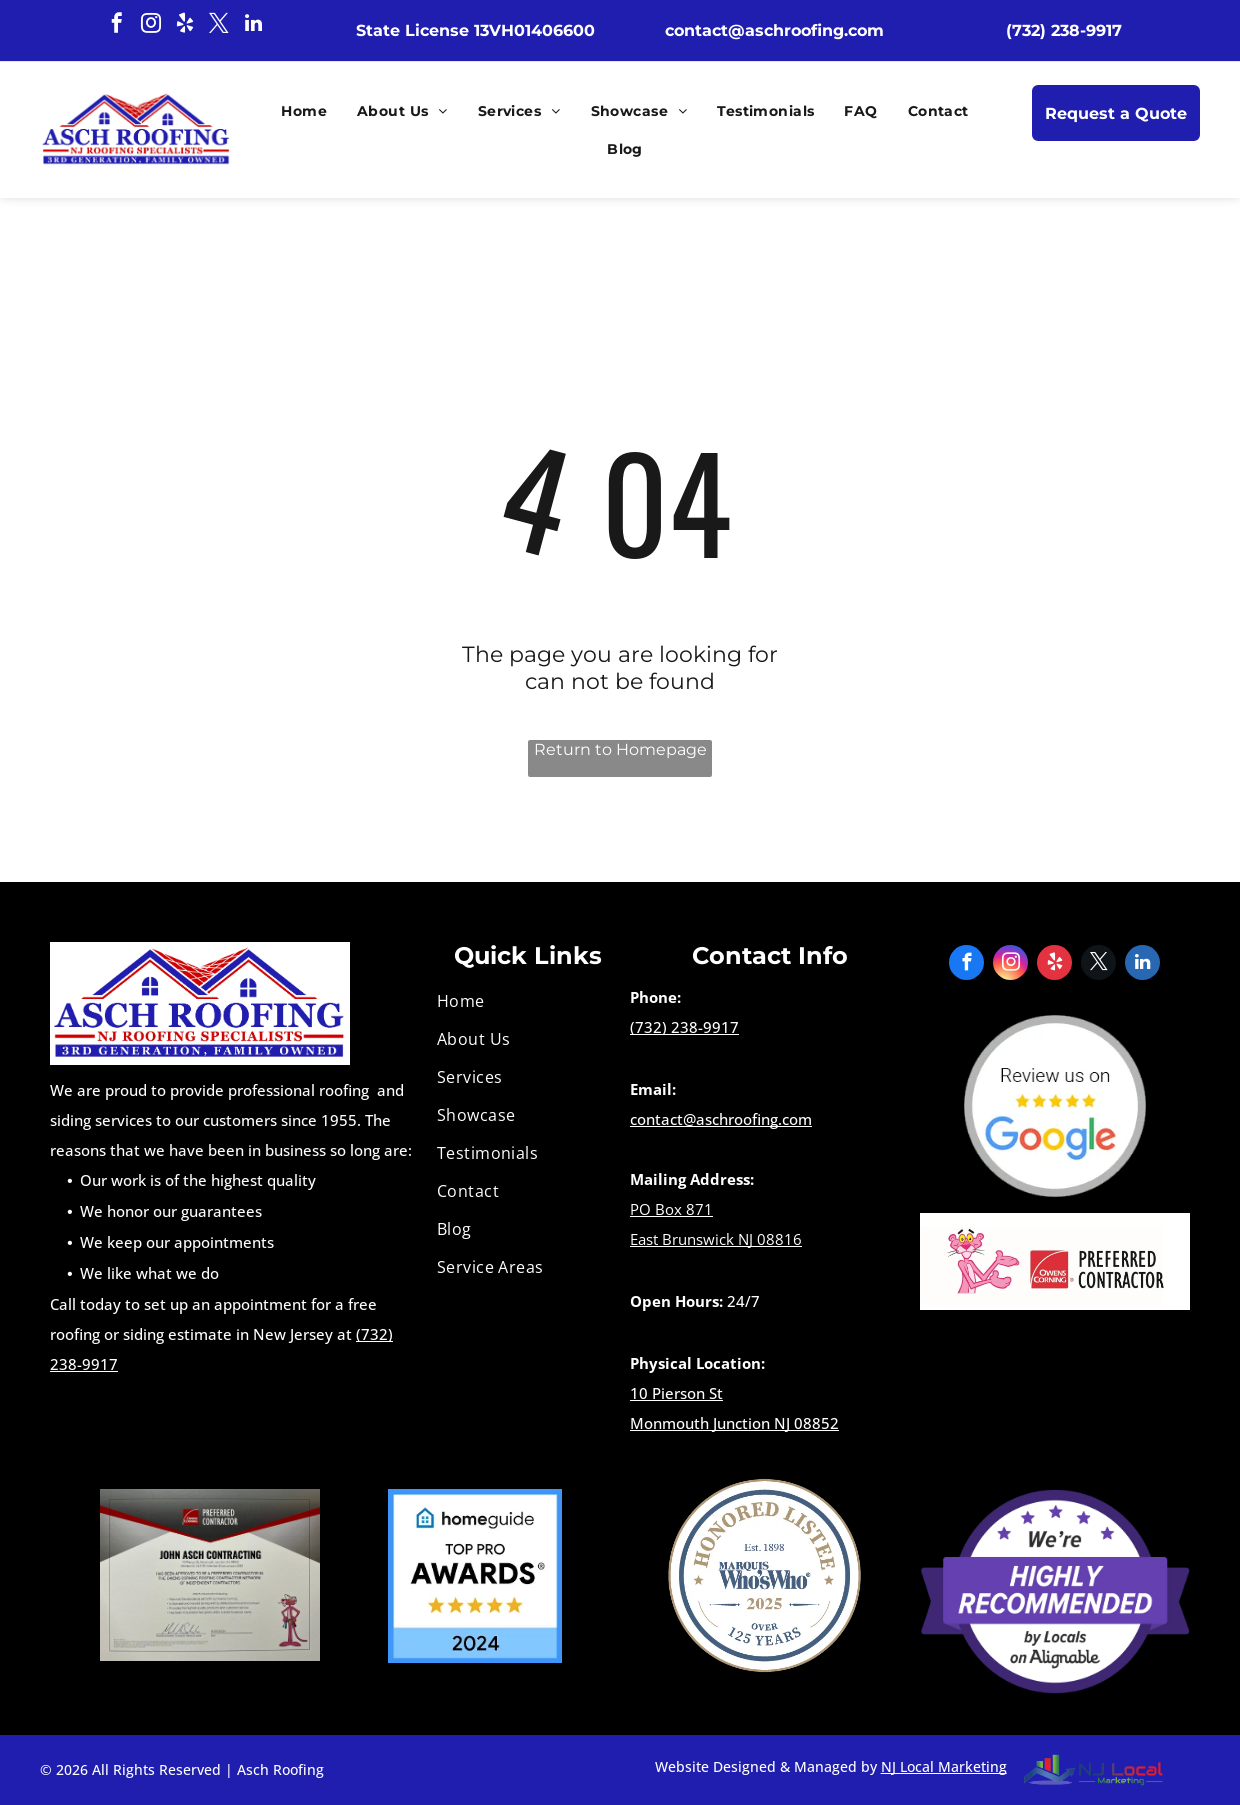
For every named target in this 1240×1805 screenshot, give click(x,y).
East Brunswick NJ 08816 (716, 1239)
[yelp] (185, 25)
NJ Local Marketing (944, 1766)
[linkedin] (253, 25)
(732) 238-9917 (684, 1027)
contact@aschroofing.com (721, 1119)
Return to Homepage (620, 749)
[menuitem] (299, 111)
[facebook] (117, 25)
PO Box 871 (671, 1209)
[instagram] (151, 25)
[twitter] (219, 25)
